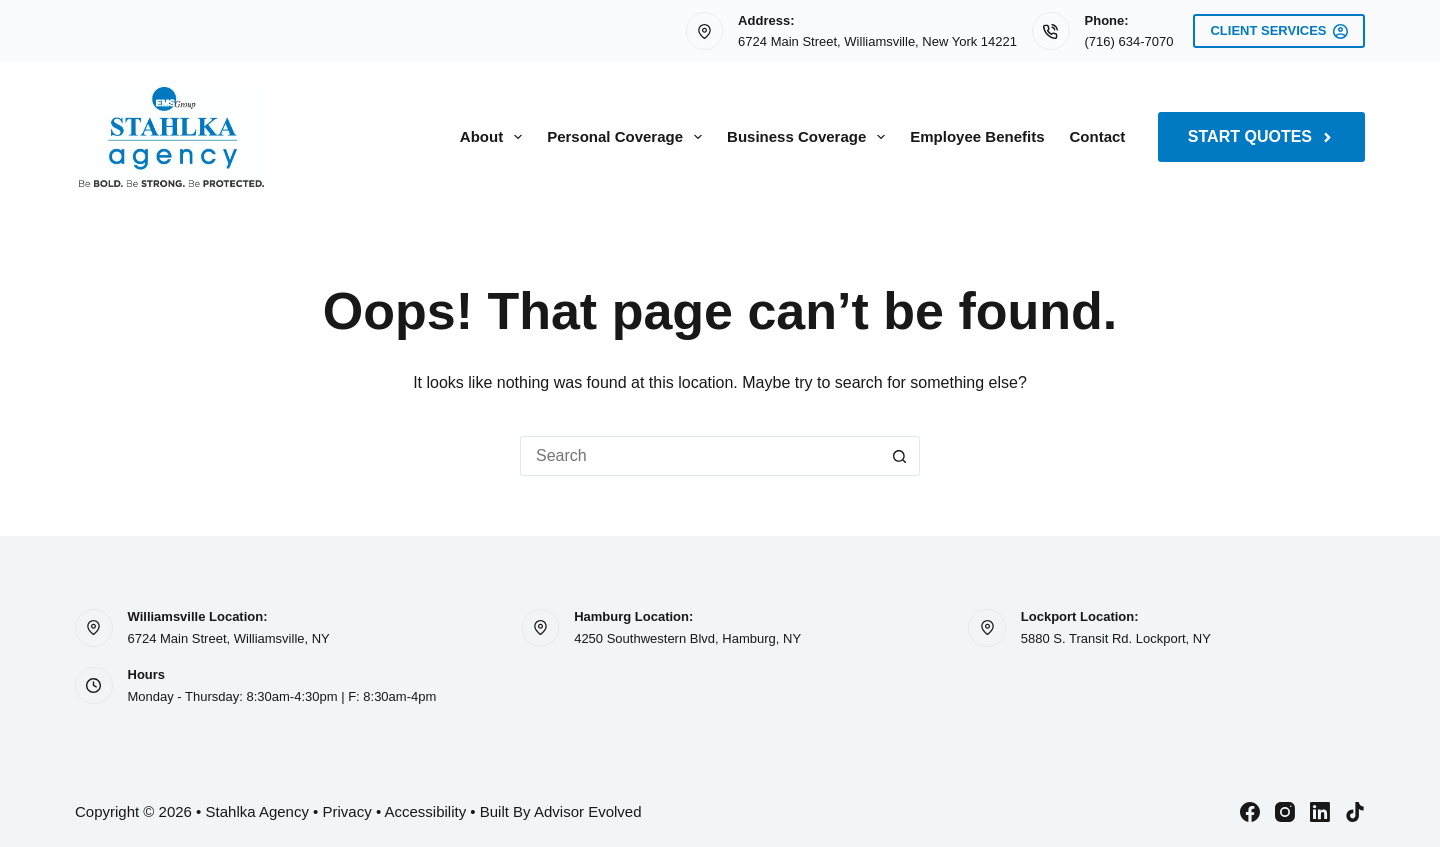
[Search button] (900, 456)
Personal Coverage (628, 137)
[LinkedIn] (1320, 812)
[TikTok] (1355, 812)
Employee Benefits (977, 136)
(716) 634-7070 (1129, 41)
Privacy (347, 811)
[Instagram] (1285, 812)
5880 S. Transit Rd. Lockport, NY (1116, 638)
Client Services (1279, 31)
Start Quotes (1261, 136)
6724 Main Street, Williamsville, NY (229, 638)
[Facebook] (1250, 812)
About (495, 137)
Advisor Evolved (588, 811)
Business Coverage (810, 137)
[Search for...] (700, 456)
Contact (1098, 136)
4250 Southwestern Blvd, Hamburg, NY (687, 638)
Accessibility (425, 811)
